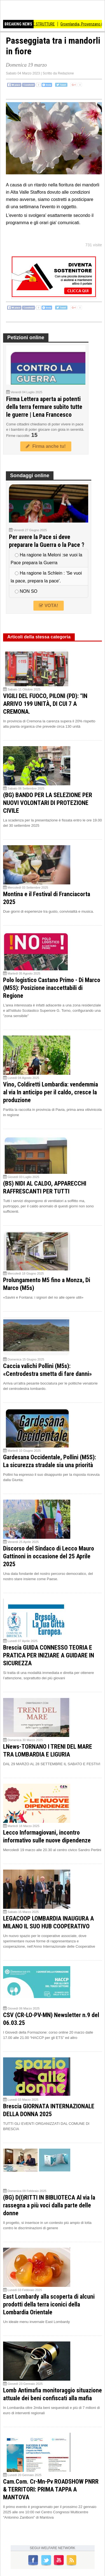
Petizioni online (25, 337)
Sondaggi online (29, 475)
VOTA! (48, 605)
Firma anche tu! (46, 446)
